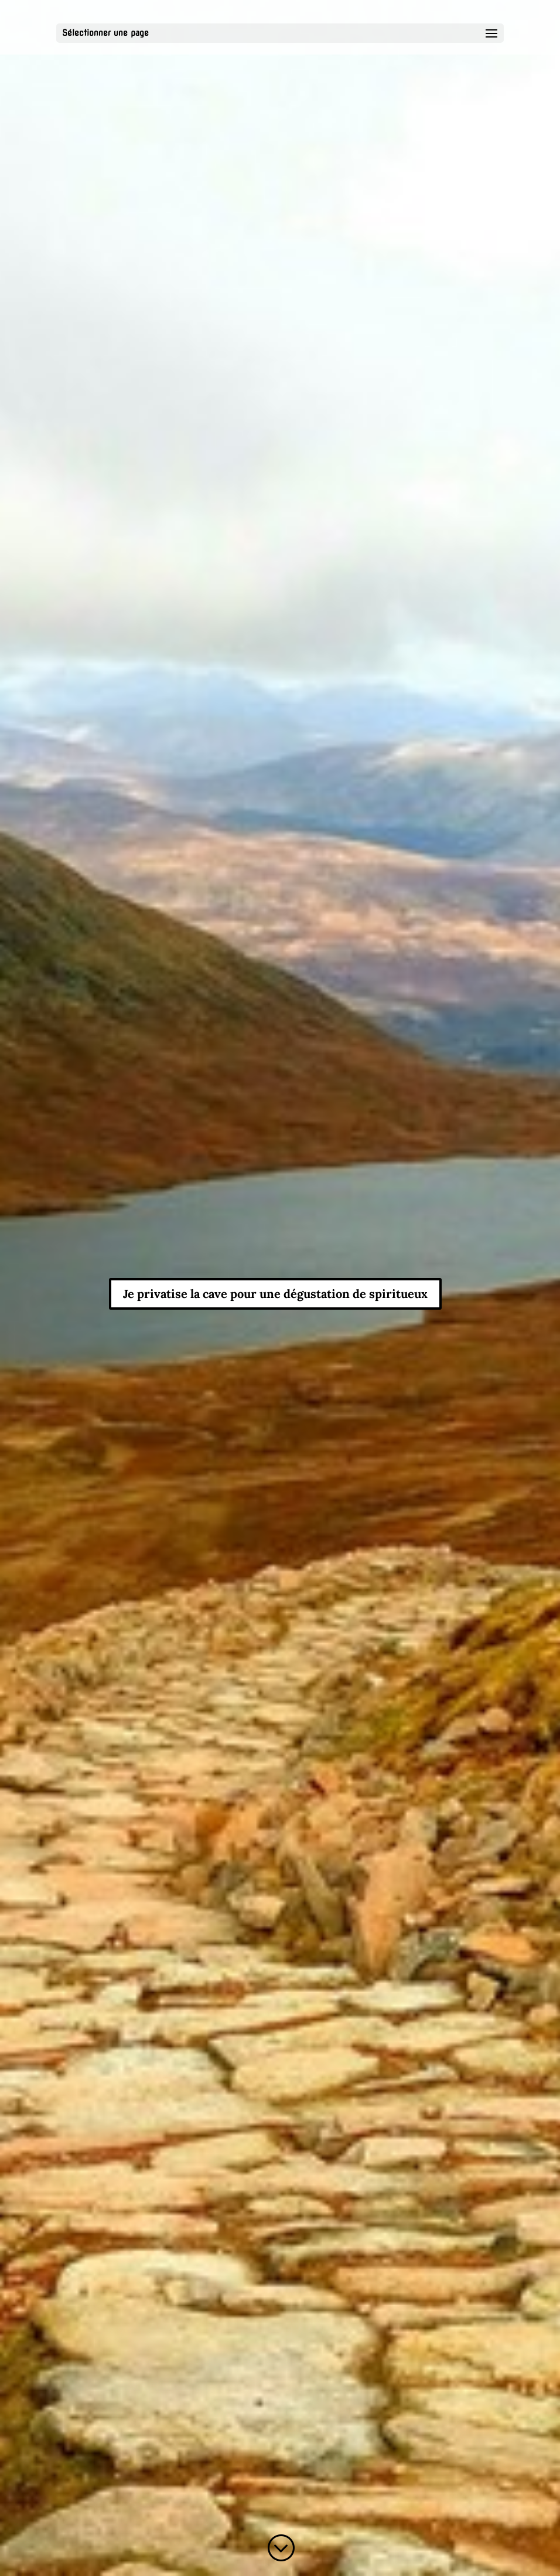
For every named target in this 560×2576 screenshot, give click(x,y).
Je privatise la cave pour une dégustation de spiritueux (275, 1293)
